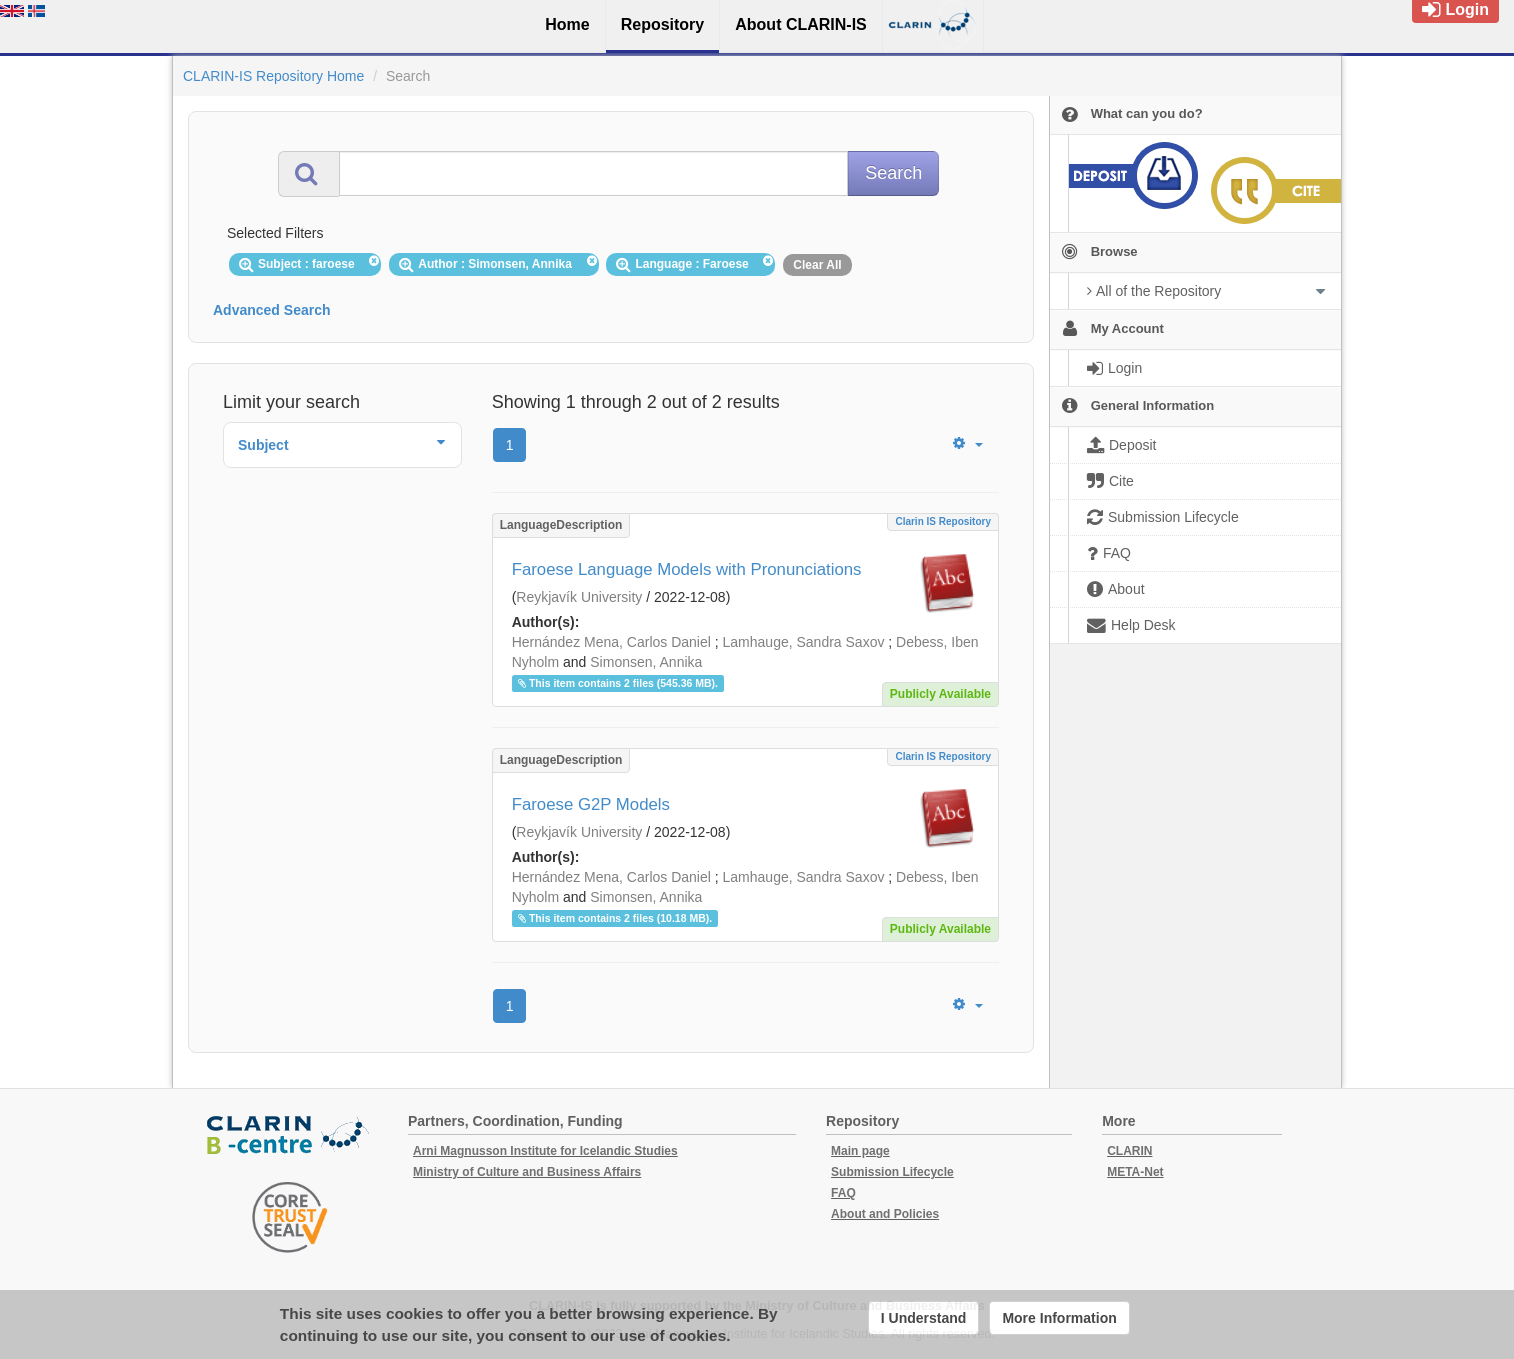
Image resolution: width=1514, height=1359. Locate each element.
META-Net (1135, 1172)
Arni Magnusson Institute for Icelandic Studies (545, 1151)
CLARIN (1129, 1151)
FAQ (843, 1193)
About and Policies (885, 1214)
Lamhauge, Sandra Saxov (804, 642)
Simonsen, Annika (646, 662)
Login (1455, 9)
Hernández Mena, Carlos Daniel (611, 642)
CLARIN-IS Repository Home (273, 76)
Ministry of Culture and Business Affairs (527, 1172)
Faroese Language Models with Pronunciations (687, 569)
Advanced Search (272, 310)
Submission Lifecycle (892, 1172)
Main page (860, 1151)
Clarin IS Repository (943, 521)
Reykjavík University (579, 597)
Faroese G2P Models (591, 804)
